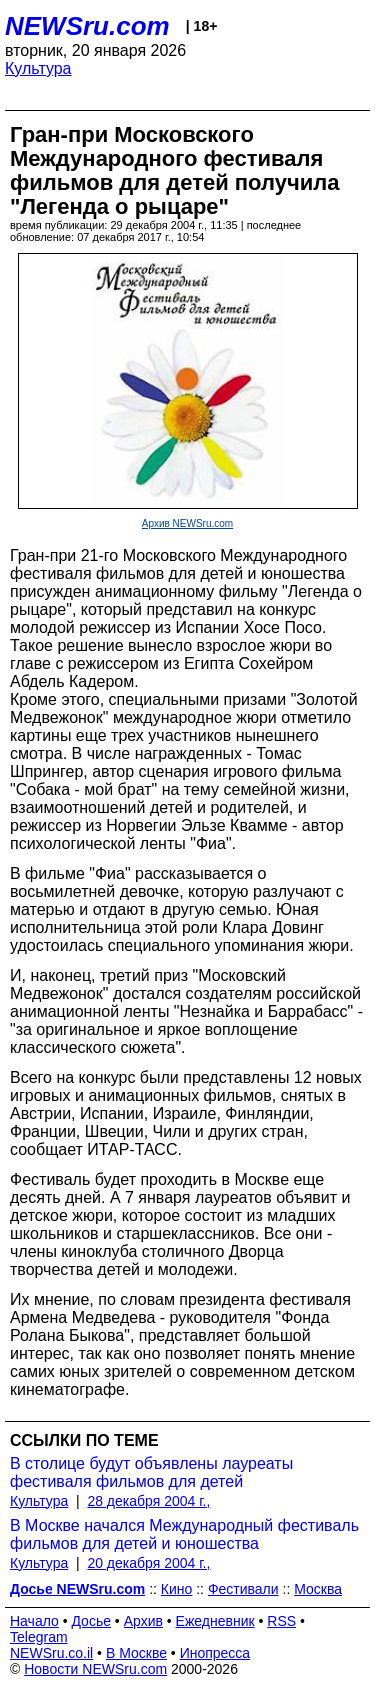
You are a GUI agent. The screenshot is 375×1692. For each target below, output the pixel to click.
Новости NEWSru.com (95, 1669)
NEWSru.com (87, 26)
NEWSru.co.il (51, 1653)
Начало (34, 1621)
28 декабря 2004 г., (148, 1501)
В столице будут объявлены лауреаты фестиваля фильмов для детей (151, 1472)
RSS (281, 1621)
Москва (318, 1589)
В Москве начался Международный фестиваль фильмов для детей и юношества (184, 1534)
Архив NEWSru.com (187, 523)
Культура (38, 68)
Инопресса (215, 1653)
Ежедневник (215, 1621)
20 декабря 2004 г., (148, 1563)
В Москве (136, 1653)
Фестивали (243, 1589)
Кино (177, 1589)
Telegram (39, 1637)
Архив (143, 1621)
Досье (91, 1621)
